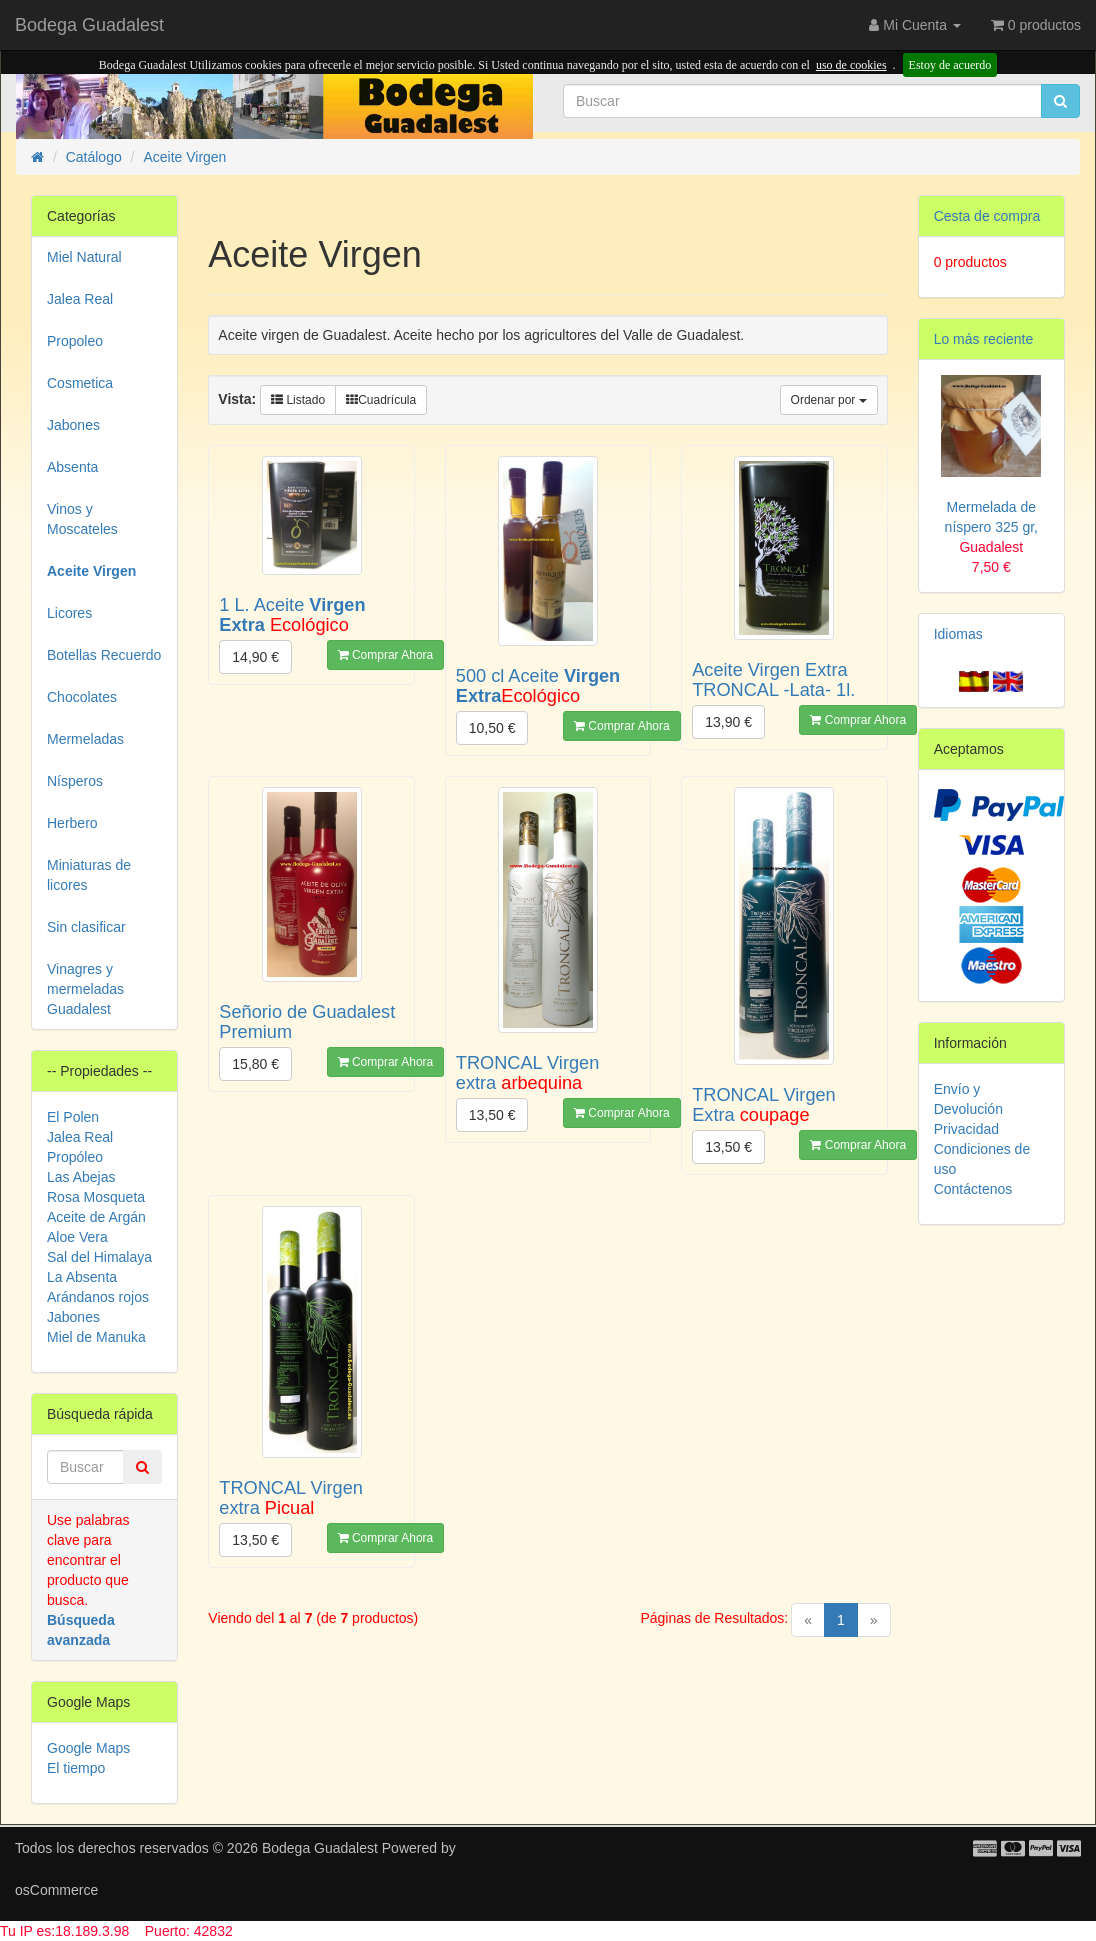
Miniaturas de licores (89, 875)
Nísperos (75, 781)
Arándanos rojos (98, 1297)
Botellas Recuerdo (104, 655)
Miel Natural (84, 257)
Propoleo (75, 341)
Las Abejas (81, 1177)
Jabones (73, 425)
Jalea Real (80, 299)
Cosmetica (80, 383)
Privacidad (966, 1129)
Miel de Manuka (96, 1337)
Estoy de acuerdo (950, 65)
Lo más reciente (984, 339)
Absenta (72, 467)
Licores (69, 613)
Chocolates (82, 697)
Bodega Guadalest (89, 25)
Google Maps (88, 1748)
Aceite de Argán (96, 1217)
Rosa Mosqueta (96, 1197)
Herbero (72, 823)
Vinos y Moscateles (82, 519)
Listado (298, 400)
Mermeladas (85, 739)
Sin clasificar (86, 927)
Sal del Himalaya (99, 1257)
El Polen (73, 1117)
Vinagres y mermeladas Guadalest (85, 989)
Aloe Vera (77, 1237)
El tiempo (76, 1768)
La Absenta (82, 1277)
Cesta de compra (987, 216)
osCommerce (56, 1890)
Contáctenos (973, 1189)
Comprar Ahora (386, 655)
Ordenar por (829, 400)
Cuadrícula (381, 400)
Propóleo (75, 1157)
